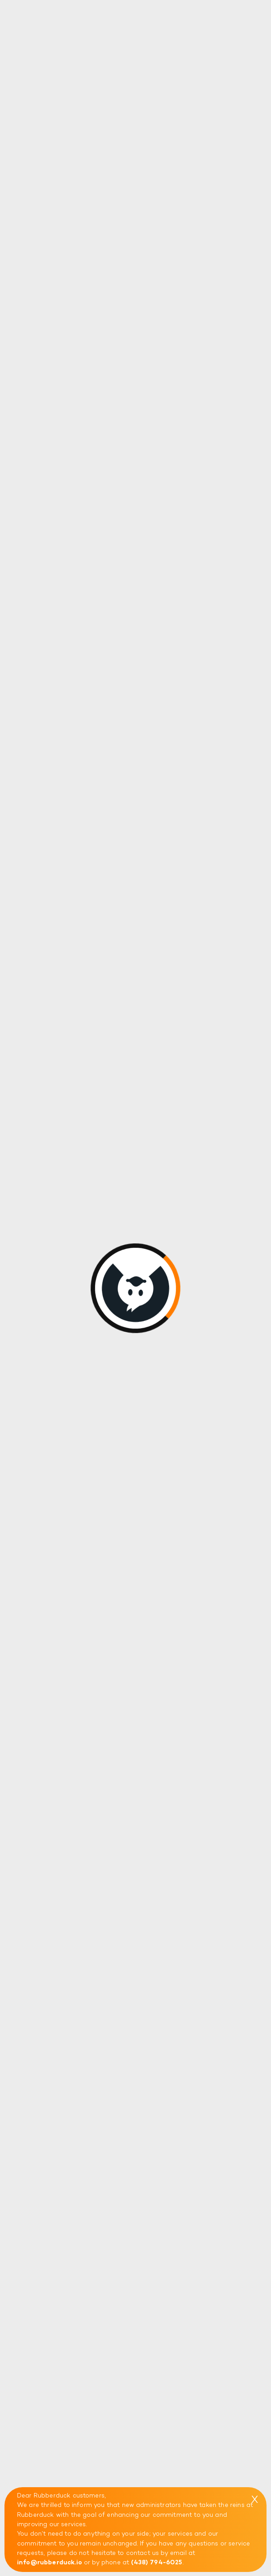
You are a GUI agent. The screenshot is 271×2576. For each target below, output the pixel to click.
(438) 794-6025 (156, 2563)
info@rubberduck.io (49, 2563)
